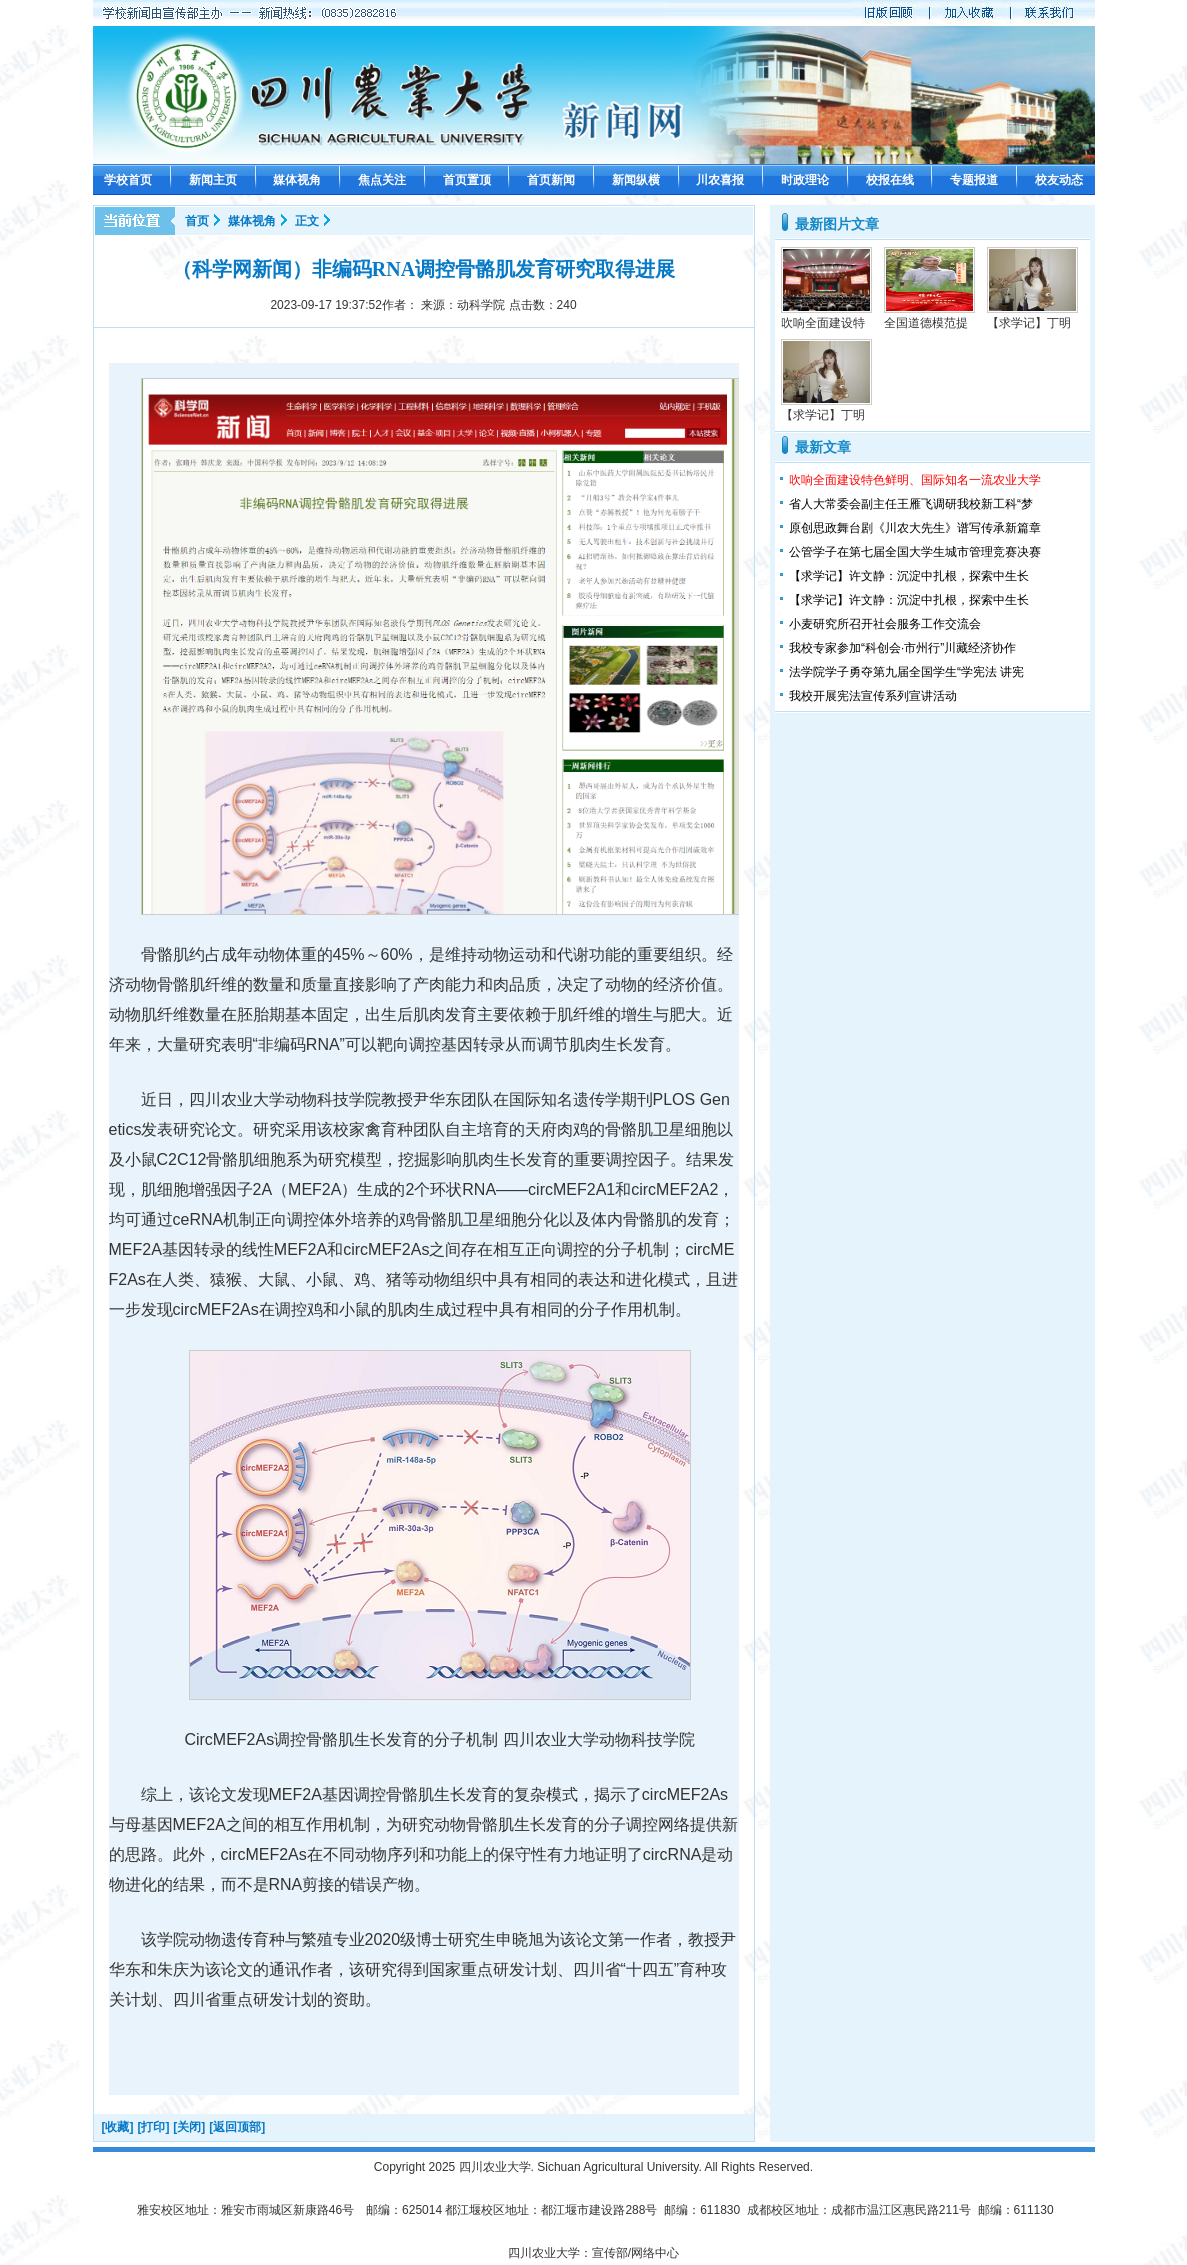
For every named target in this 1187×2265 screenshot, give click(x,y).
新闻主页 (213, 180)
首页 (197, 221)
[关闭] (189, 2127)
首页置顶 (467, 180)
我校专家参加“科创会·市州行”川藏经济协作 (902, 648)
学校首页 (128, 180)
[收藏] (118, 2127)
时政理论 (805, 180)
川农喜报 (720, 180)
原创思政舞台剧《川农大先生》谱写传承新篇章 (915, 528)
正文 (307, 221)
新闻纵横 (636, 180)
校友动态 (1059, 180)
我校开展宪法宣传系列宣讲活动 (873, 696)
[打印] (153, 2127)
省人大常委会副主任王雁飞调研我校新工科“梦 (911, 504)
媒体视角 (297, 180)
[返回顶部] (237, 2127)
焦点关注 (382, 180)
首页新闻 (551, 180)
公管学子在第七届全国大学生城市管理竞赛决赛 (915, 552)
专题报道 (974, 180)
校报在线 (890, 180)
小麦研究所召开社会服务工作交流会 (885, 624)
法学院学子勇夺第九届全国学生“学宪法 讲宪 (906, 672)
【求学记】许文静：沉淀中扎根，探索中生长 (909, 576)
